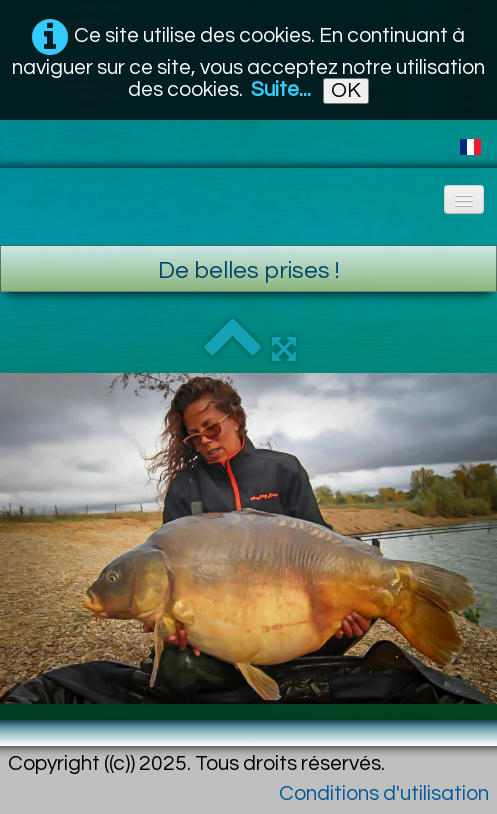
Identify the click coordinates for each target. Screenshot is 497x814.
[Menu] (464, 199)
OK (346, 90)
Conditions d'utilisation (384, 793)
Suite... (281, 89)
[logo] (15, 193)
